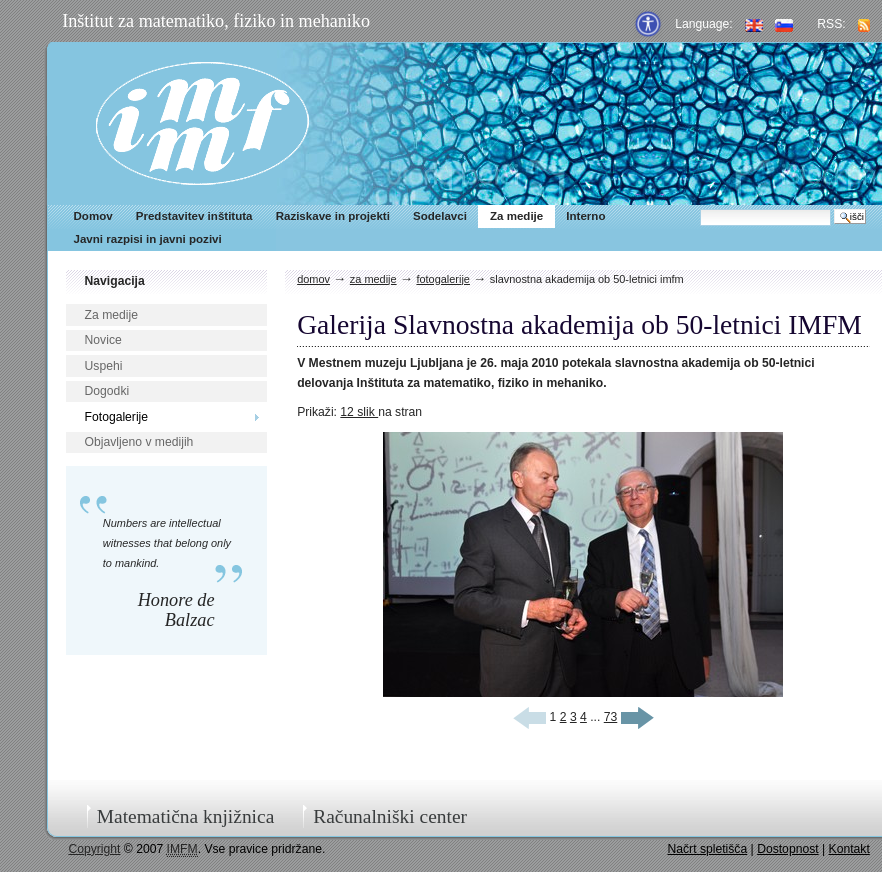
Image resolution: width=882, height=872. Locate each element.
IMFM (202, 123)
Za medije (516, 216)
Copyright (94, 849)
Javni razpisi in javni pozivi (148, 239)
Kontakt (849, 849)
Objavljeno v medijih (139, 442)
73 (611, 717)
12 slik (359, 412)
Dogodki (107, 391)
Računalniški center (390, 816)
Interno (585, 216)
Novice (103, 340)
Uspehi (104, 366)
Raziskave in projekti (333, 216)
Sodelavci (440, 216)
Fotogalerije (117, 417)
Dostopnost (788, 849)
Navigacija (115, 281)
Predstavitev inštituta (194, 216)
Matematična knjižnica (186, 816)
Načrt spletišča (707, 849)
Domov (93, 216)
